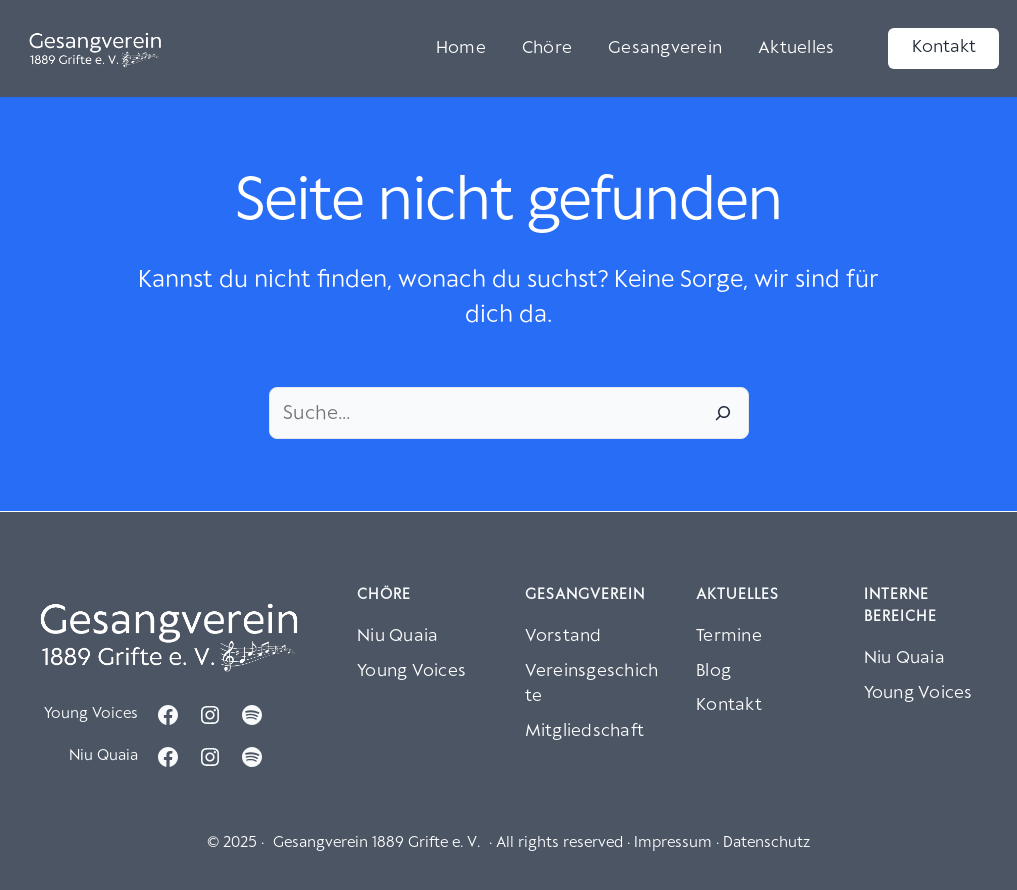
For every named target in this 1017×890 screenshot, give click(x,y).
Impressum (673, 843)
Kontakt (944, 47)
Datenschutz (766, 843)
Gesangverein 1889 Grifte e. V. (376, 843)
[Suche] (723, 413)
